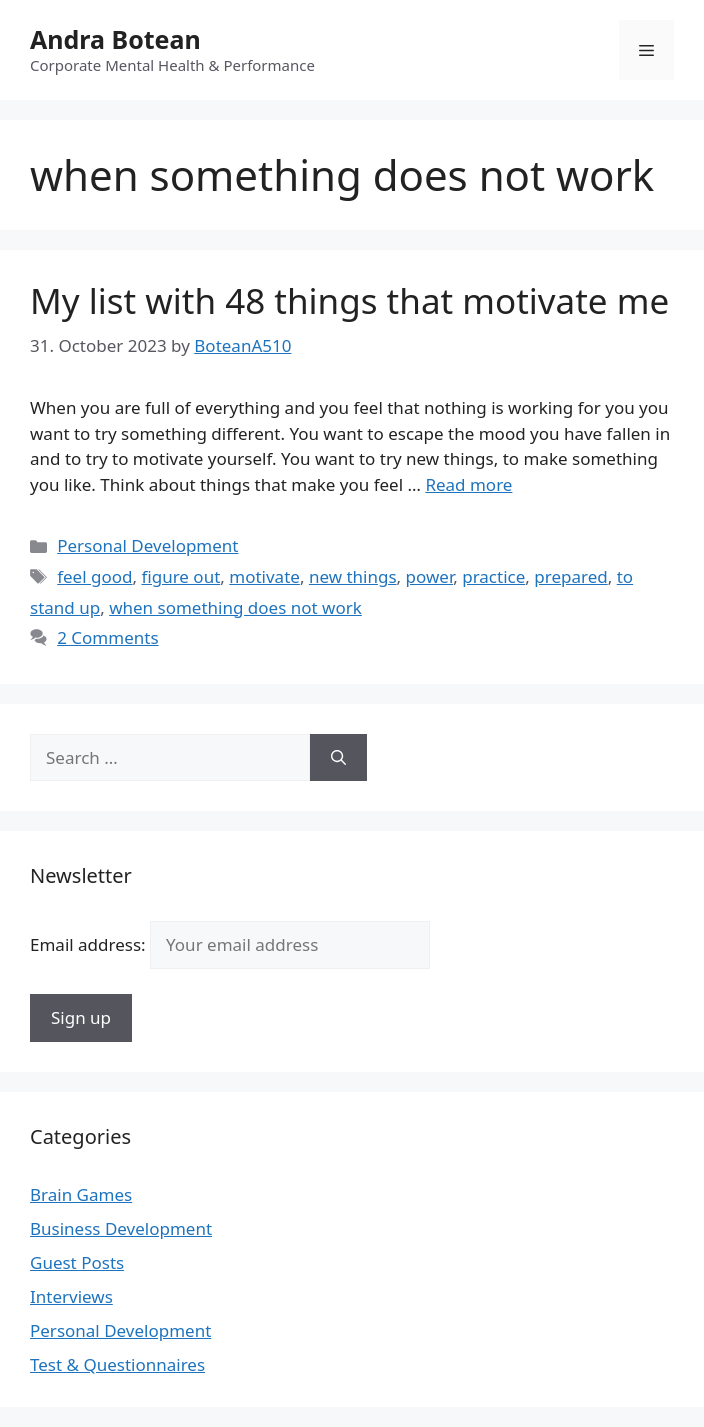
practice (493, 576)
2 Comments (107, 637)
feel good (94, 576)
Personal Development (147, 545)
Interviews (71, 1296)
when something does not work (235, 607)
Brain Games (81, 1194)
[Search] (338, 758)
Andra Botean (115, 39)
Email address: (230, 944)
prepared (570, 576)
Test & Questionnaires (117, 1364)
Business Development (121, 1228)
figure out (180, 576)
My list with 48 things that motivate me (349, 300)
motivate (264, 576)
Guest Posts (77, 1262)
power (430, 576)
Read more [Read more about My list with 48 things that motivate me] (468, 484)
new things (353, 576)
